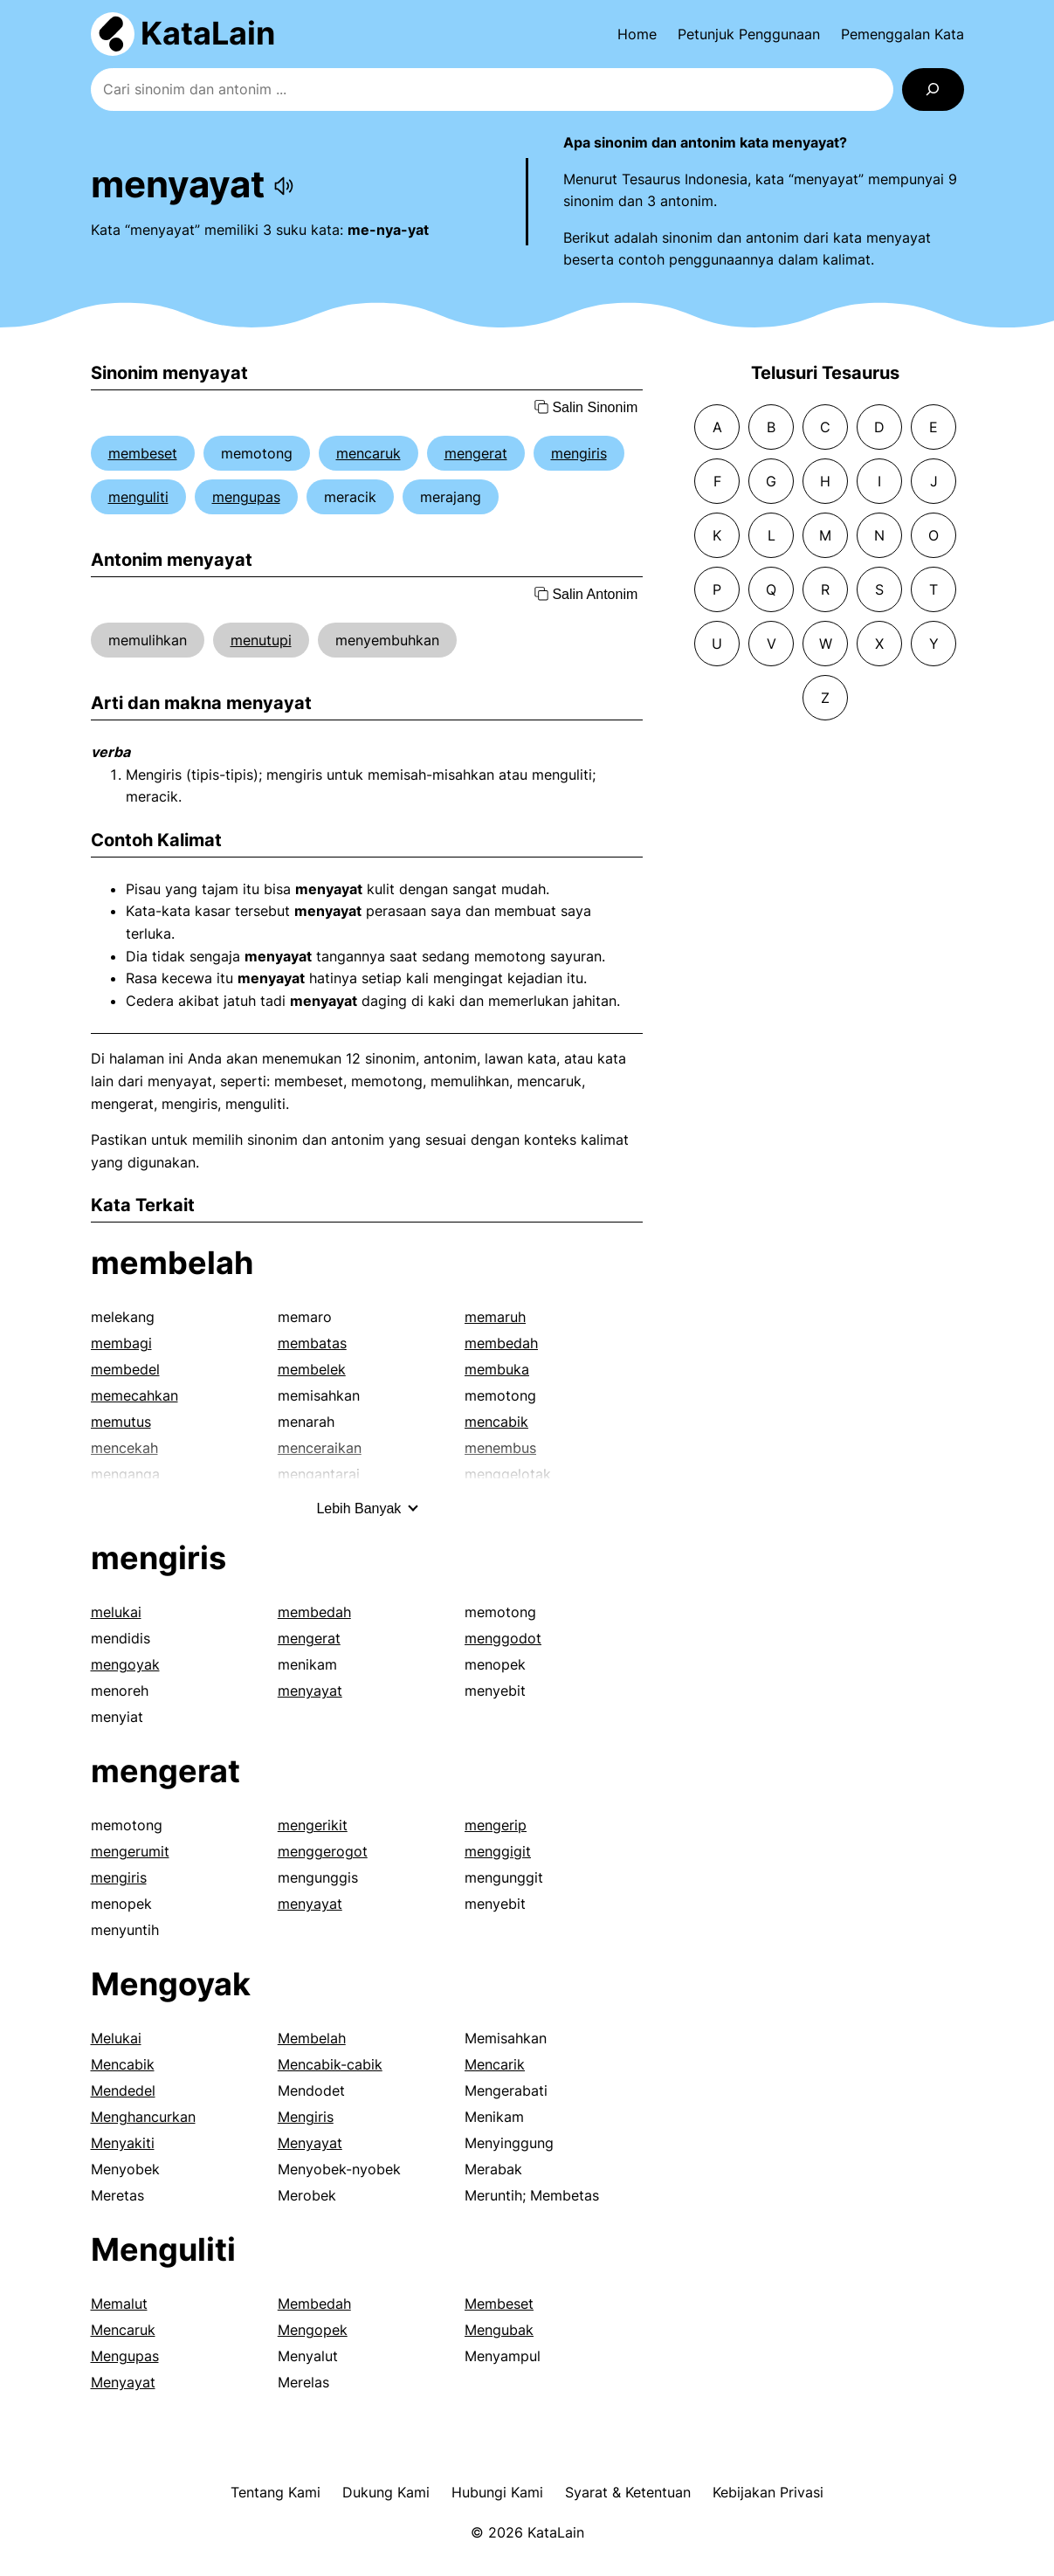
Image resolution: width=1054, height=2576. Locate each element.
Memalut (119, 2303)
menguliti (138, 497)
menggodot (503, 1638)
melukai (116, 1612)
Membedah (314, 2303)
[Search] (933, 89)
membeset (142, 453)
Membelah (312, 2038)
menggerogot (323, 1851)
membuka (497, 1369)
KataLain (208, 33)
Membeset (499, 2303)
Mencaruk (123, 2329)
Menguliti (163, 2249)
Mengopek (313, 2329)
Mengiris (306, 2116)
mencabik (496, 1421)
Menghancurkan (143, 2116)
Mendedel (123, 2090)
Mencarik (495, 2064)
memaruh (495, 1317)
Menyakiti (123, 2143)
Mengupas (125, 2356)
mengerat (475, 453)
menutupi (261, 640)
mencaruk (368, 453)
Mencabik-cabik (330, 2064)
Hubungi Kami (497, 2492)
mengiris (579, 453)
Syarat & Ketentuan (628, 2492)
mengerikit (313, 1825)
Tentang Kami (275, 2492)
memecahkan (134, 1395)
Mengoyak (171, 1984)
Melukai (116, 2038)
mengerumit (130, 1851)
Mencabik (123, 2064)
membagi (121, 1343)
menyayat (310, 1690)
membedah (501, 1343)
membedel (125, 1369)
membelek (312, 1369)
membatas (312, 1343)
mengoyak (125, 1664)
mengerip (496, 1825)
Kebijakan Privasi (768, 2492)
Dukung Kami (386, 2492)
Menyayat (310, 2143)
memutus (121, 1421)
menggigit (498, 1851)
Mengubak (499, 2329)
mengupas (246, 497)
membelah (172, 1262)
